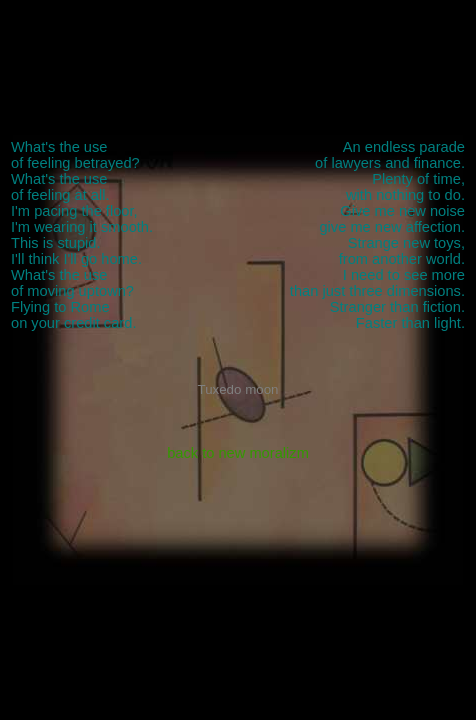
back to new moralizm (238, 453)
